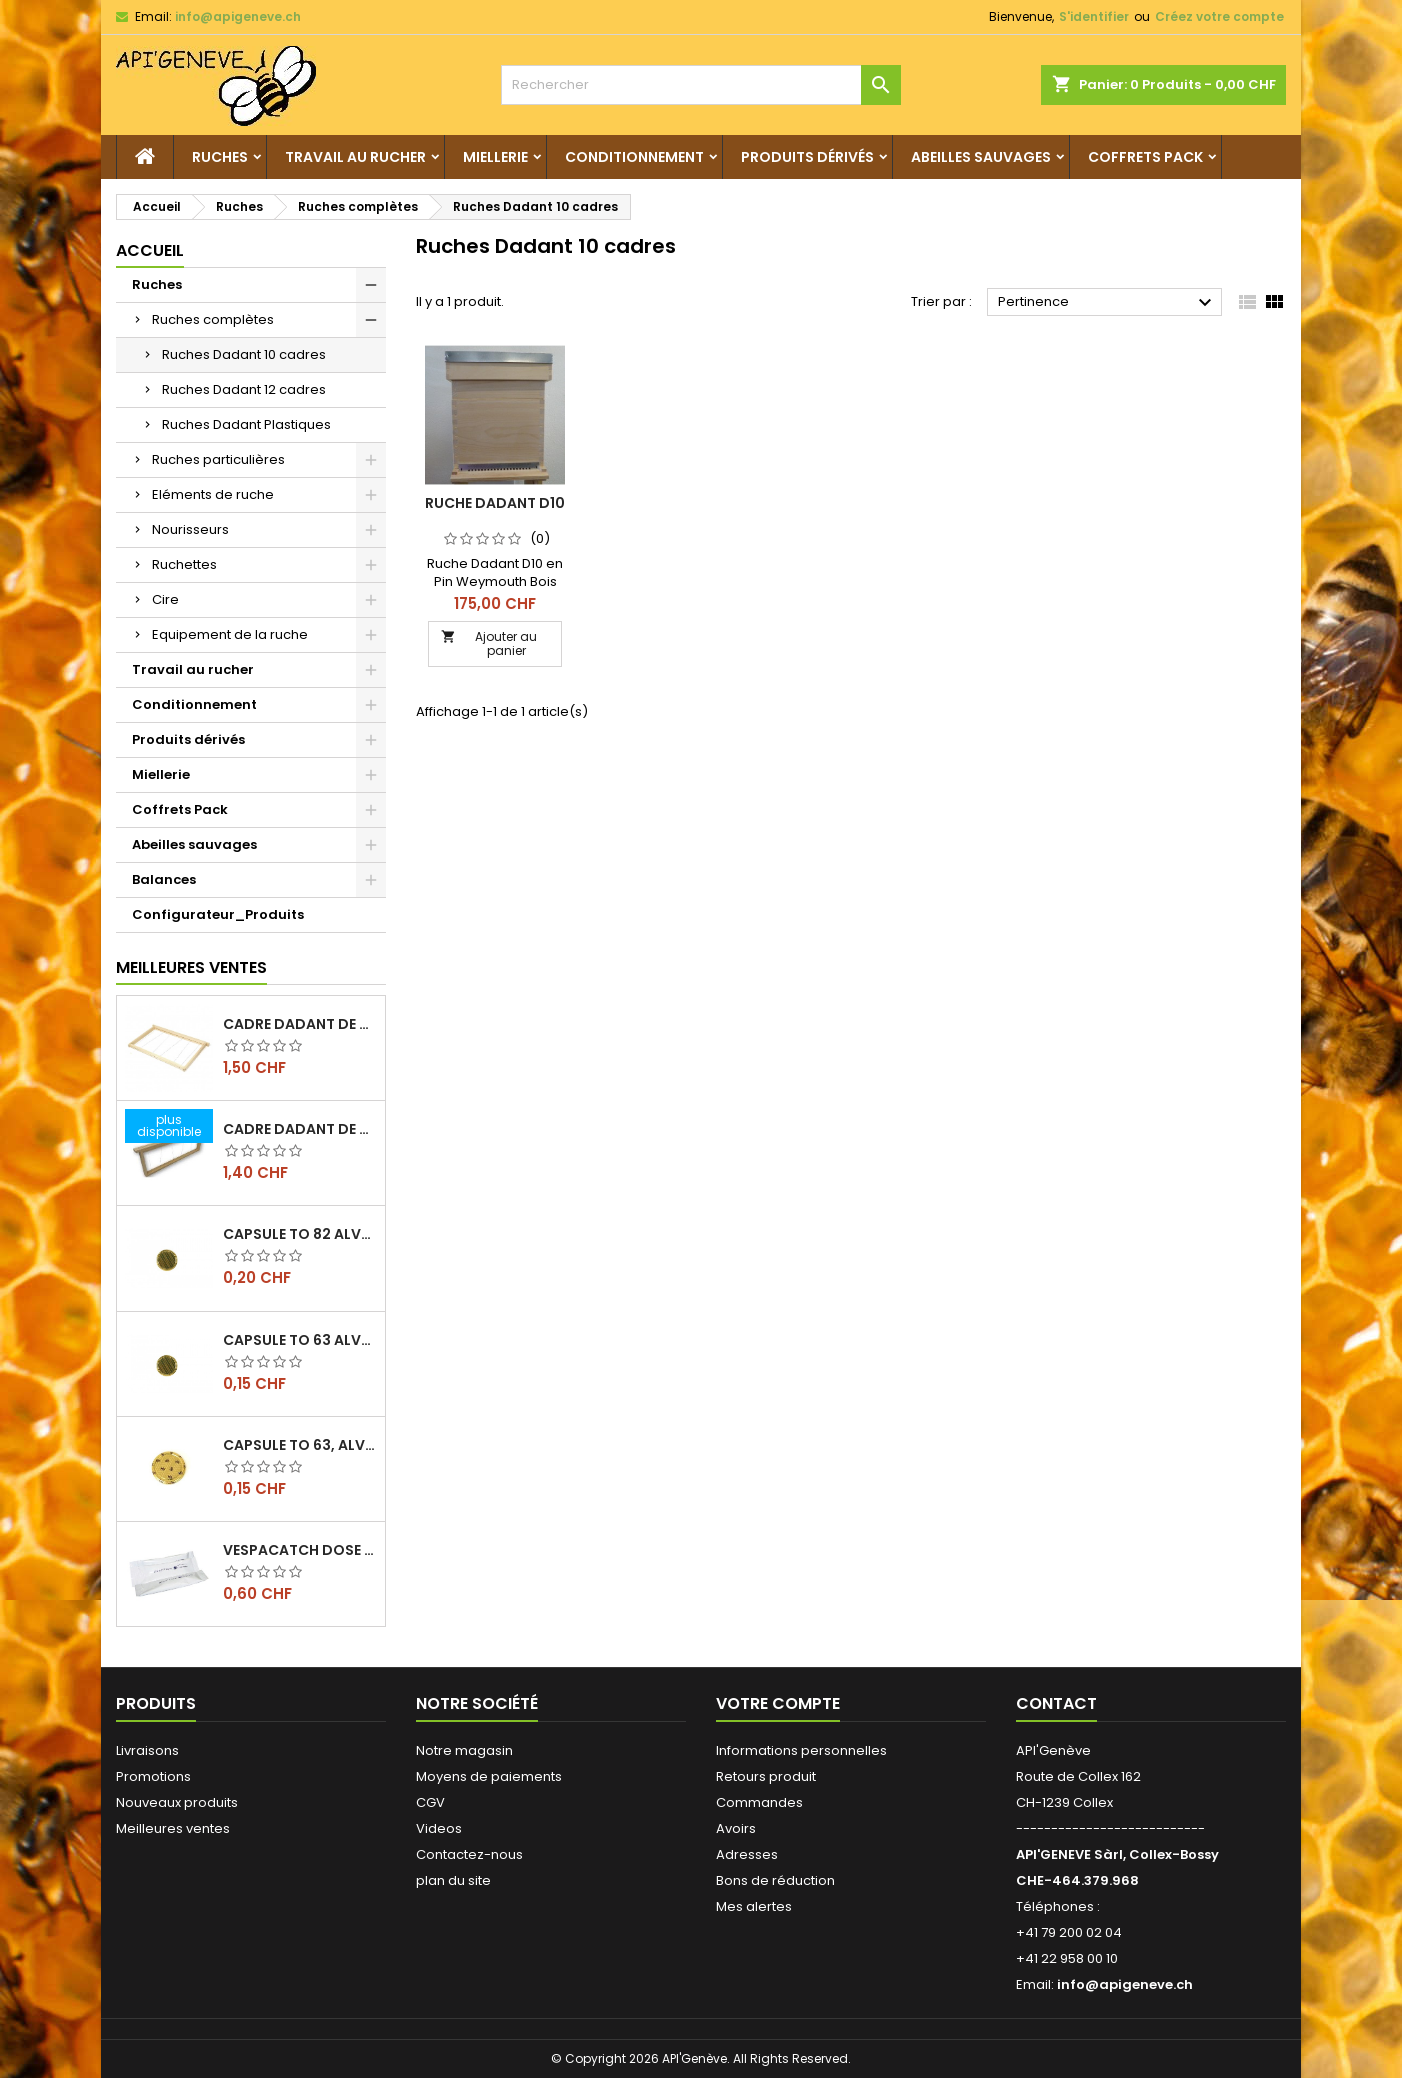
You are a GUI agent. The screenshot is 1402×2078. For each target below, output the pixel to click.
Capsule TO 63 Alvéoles (300, 1340)
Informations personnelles (801, 1750)
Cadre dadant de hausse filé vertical (300, 1129)
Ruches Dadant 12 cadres (244, 389)
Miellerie (495, 157)
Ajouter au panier (489, 643)
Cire (165, 599)
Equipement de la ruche (230, 634)
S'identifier (1094, 16)
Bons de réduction (775, 1880)
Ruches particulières (218, 459)
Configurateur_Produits (218, 914)
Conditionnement (634, 157)
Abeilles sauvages (981, 157)
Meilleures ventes (173, 1828)
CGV (430, 1802)
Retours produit (766, 1776)
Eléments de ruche (213, 494)
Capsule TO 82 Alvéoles (300, 1234)
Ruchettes (184, 564)
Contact (1056, 1703)
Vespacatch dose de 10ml (300, 1550)
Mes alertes (754, 1906)
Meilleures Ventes (191, 967)
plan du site (453, 1880)
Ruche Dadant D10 (495, 503)
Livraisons (147, 1750)
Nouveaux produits (177, 1802)
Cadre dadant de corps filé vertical (300, 1024)
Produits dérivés (807, 157)
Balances (164, 879)
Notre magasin (464, 1750)
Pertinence (1107, 303)
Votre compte (778, 1703)
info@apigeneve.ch (238, 16)
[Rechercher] (701, 85)
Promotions (153, 1776)
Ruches (220, 157)
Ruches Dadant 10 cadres (244, 354)
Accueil (150, 250)
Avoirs (736, 1828)
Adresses (747, 1854)
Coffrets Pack (1145, 157)
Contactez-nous (469, 1854)
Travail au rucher (355, 157)
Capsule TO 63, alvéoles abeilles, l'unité (300, 1445)
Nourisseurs (190, 529)
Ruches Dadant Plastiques (246, 424)
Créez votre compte (1219, 16)
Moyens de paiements (489, 1776)
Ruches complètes (213, 319)
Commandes (759, 1802)
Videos (439, 1828)
